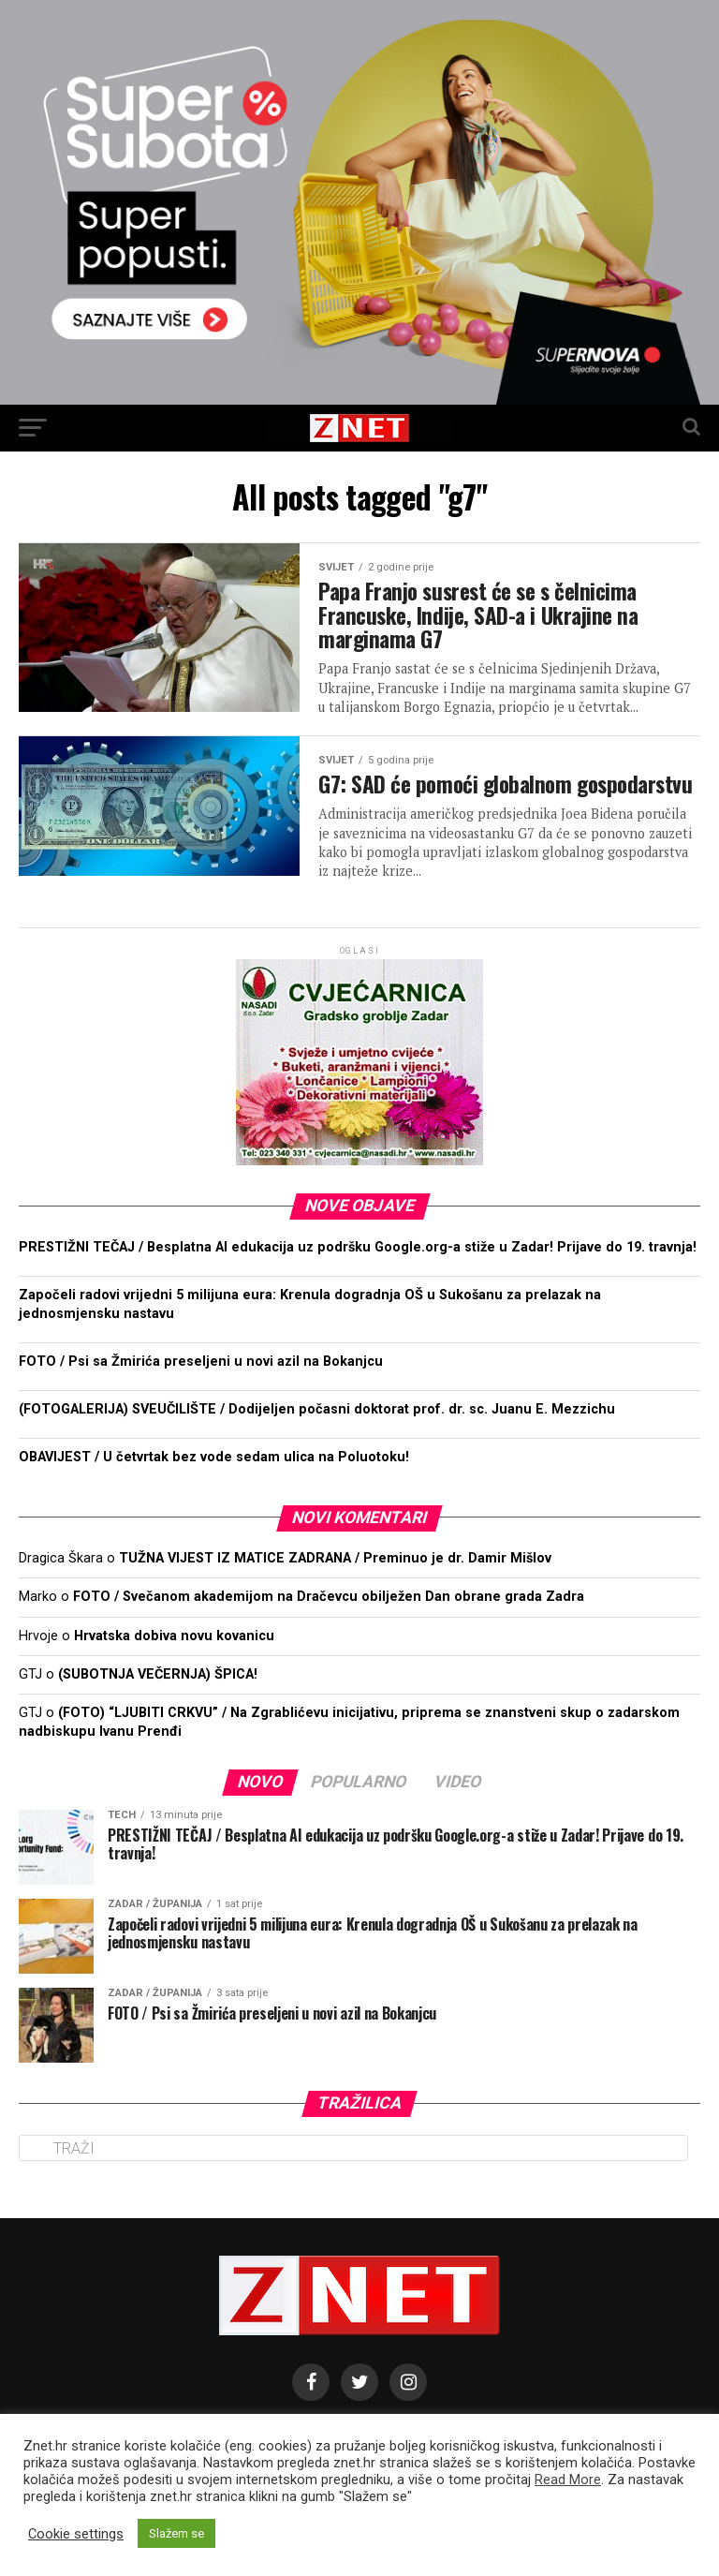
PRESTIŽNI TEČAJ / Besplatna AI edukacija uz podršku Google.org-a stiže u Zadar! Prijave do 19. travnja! (358, 1275)
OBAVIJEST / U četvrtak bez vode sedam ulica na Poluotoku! (214, 1486)
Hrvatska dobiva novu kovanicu (174, 1664)
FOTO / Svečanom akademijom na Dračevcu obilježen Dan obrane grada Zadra (328, 1626)
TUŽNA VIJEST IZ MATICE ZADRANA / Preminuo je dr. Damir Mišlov (335, 1587)
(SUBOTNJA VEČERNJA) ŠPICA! (157, 1702)
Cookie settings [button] (76, 2533)
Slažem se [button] (176, 2533)
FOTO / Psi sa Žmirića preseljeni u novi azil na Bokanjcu (201, 1390)
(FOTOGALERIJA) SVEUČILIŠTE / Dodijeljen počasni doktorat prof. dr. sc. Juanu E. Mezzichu (319, 1438)
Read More (568, 2479)
